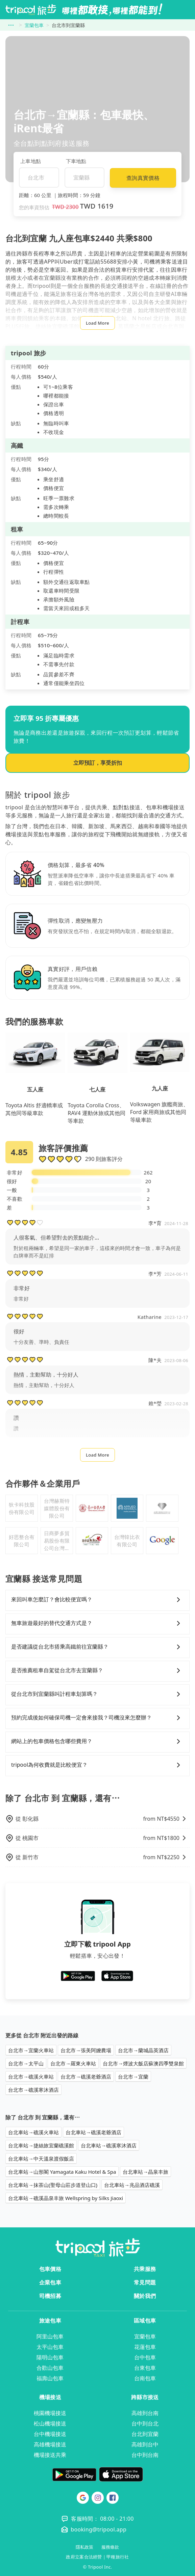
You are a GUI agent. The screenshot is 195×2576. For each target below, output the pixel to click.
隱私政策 (84, 2547)
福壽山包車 (50, 2378)
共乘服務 (145, 2269)
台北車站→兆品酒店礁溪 (132, 2184)
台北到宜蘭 (145, 2434)
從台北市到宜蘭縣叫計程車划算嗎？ (97, 1694)
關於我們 (145, 2296)
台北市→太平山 (26, 2063)
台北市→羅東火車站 (73, 2063)
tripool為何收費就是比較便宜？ (97, 1765)
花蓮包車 (145, 2347)
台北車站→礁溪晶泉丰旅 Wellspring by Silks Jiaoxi (65, 2198)
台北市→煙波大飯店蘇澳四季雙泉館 (143, 2063)
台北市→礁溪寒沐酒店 (33, 2089)
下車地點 (76, 161)
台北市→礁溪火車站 (31, 2076)
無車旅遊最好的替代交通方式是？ (97, 1623)
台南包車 (145, 2378)
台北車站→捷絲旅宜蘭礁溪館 (41, 2145)
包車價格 (50, 2269)
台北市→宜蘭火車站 (31, 2050)
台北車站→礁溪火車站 (33, 2132)
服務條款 (110, 2547)
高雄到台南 (145, 2413)
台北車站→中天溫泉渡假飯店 (41, 2158)
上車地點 (30, 161)
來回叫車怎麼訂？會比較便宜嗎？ (97, 1600)
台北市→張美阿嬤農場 (85, 2050)
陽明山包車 (50, 2357)
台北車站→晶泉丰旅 (145, 2171)
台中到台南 (145, 2455)
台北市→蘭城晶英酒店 (143, 2050)
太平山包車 (50, 2347)
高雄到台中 (145, 2444)
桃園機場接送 (50, 2413)
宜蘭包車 (34, 25)
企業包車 (50, 2282)
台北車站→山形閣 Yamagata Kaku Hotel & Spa (62, 2171)
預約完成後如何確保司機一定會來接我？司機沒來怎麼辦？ (97, 1718)
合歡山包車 (50, 2367)
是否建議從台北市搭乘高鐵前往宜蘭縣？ (97, 1647)
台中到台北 (145, 2423)
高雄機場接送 (50, 2444)
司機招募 (50, 2296)
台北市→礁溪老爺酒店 (85, 2076)
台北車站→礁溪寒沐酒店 (109, 2145)
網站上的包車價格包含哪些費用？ (97, 1741)
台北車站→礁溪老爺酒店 (93, 2132)
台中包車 (145, 2357)
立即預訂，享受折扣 (97, 762)
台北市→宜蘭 (133, 2076)
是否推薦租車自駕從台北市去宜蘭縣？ (97, 1670)
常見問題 (145, 2282)
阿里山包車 (50, 2336)
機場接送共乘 (50, 2455)
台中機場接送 (50, 2434)
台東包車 (145, 2367)
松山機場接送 (50, 2423)
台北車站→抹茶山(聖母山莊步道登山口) (52, 2184)
